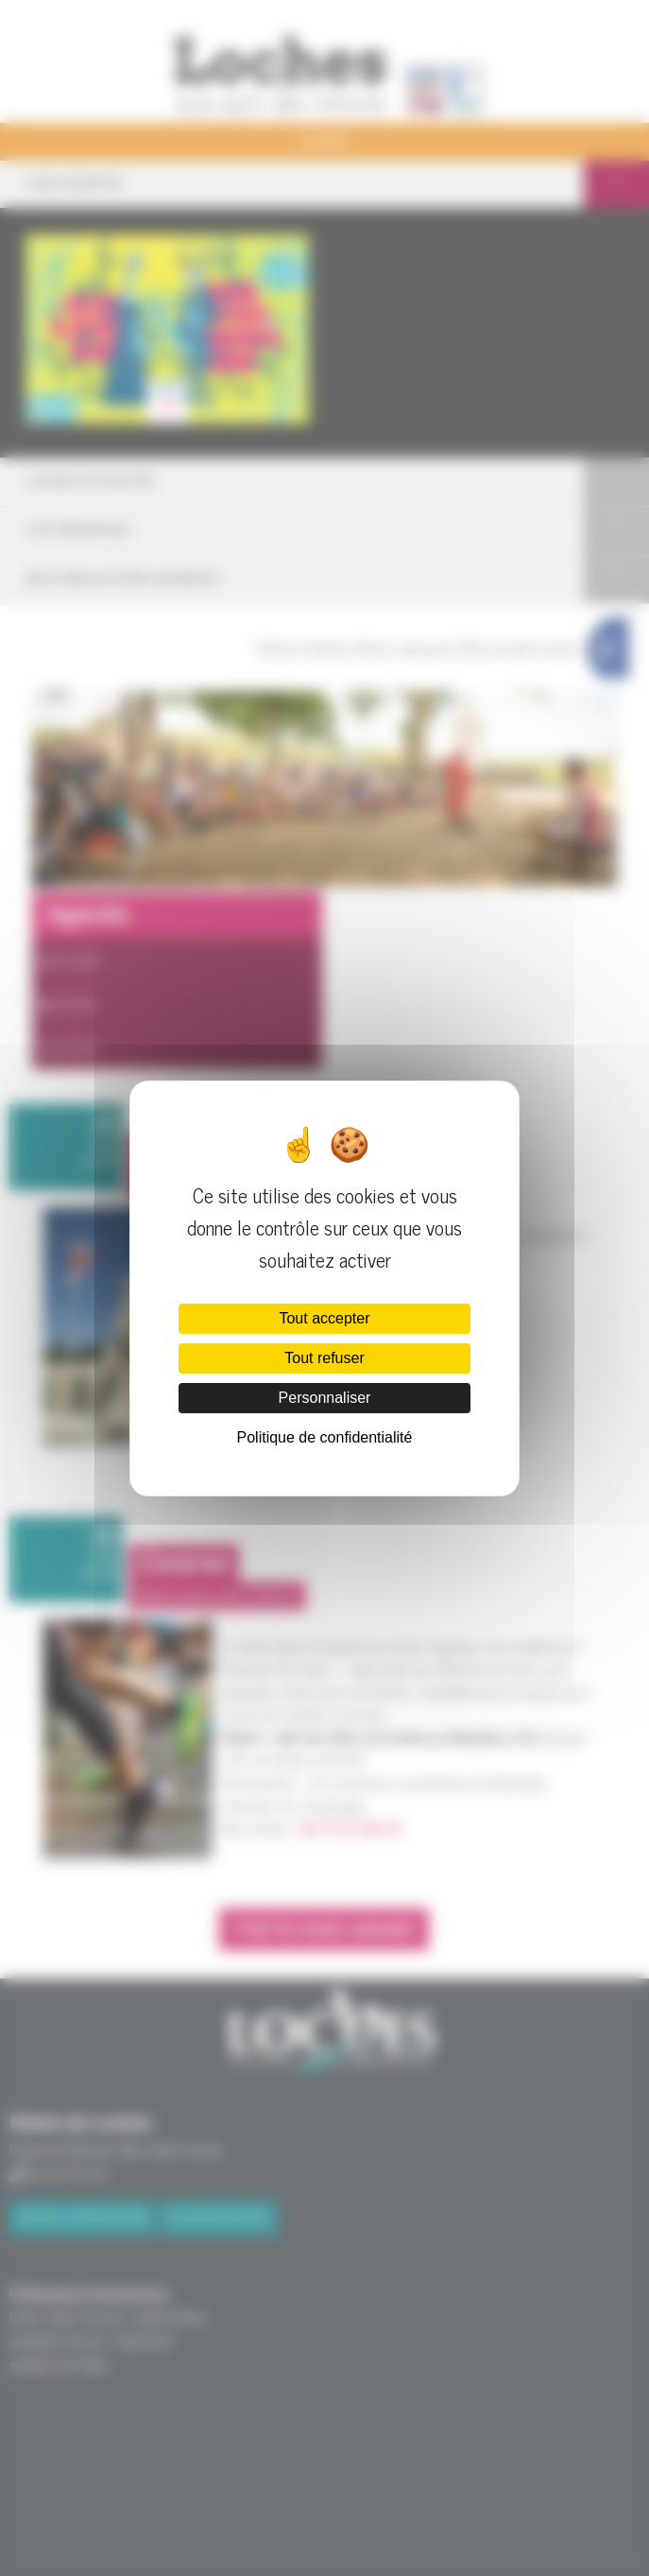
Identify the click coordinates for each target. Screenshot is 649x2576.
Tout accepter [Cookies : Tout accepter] (324, 1318)
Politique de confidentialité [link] (325, 1437)
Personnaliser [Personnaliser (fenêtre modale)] (325, 1398)
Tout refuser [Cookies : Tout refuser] (324, 1358)
